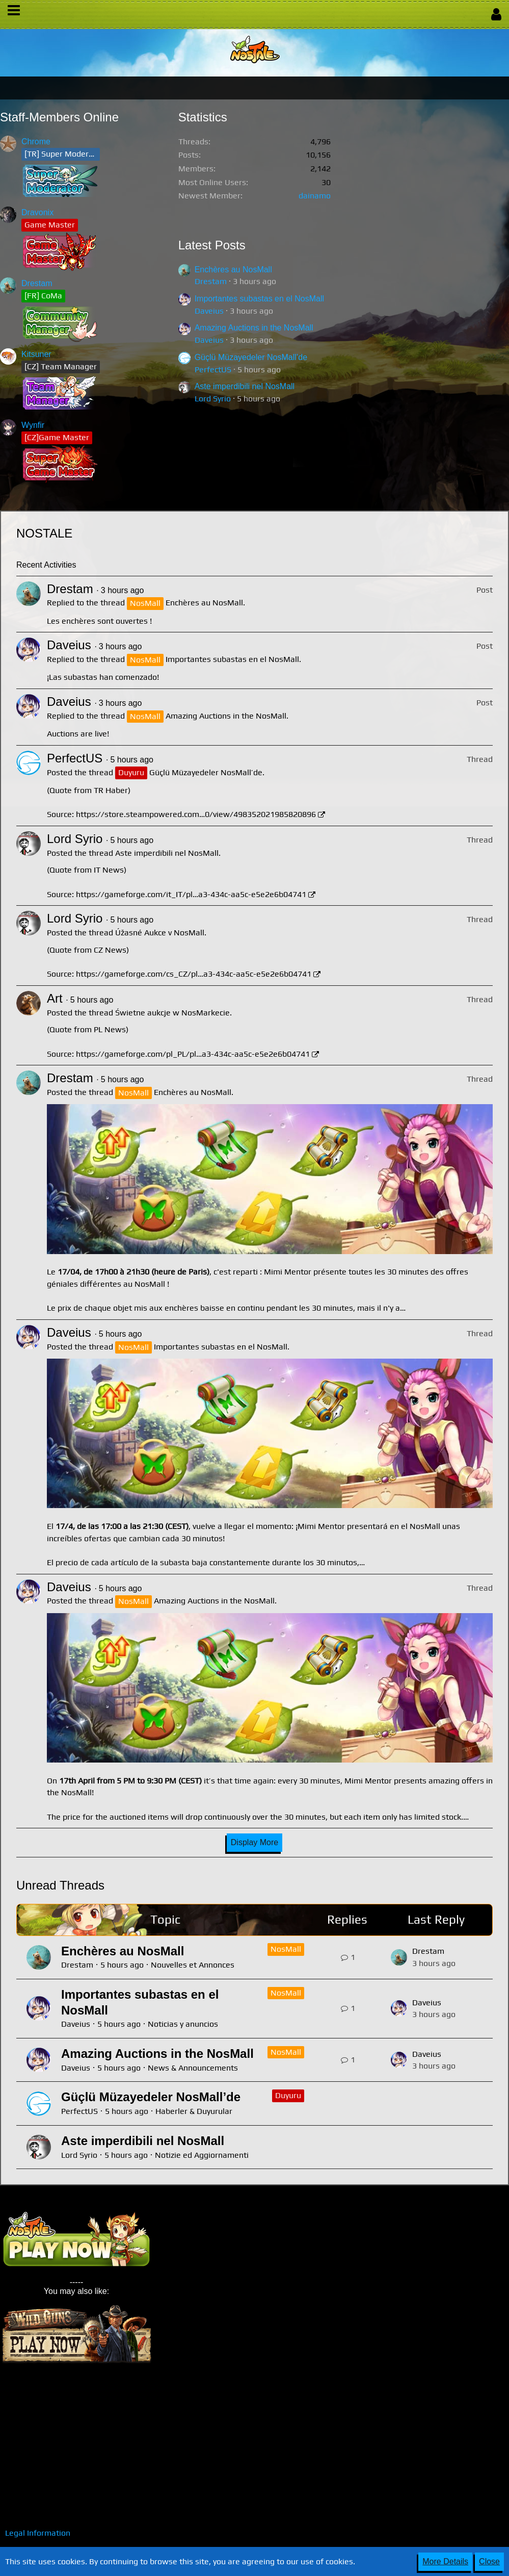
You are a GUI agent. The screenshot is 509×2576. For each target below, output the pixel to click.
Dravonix (37, 212)
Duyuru (288, 2095)
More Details (445, 2561)
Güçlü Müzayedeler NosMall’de (251, 357)
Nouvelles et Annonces (192, 1965)
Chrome (35, 141)
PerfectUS (213, 369)
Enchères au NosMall (233, 269)
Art (55, 998)
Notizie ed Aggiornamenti (202, 2155)
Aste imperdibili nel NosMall (245, 386)
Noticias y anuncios (183, 2024)
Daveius (209, 311)
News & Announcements (193, 2068)
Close (489, 2561)
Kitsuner (36, 354)
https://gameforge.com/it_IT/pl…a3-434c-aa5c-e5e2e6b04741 (191, 894)
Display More (254, 1842)
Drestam (36, 283)
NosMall (286, 1949)
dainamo (315, 195)
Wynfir (32, 425)
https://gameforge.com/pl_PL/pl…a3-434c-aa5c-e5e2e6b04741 (193, 1054)
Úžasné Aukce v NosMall (159, 932)
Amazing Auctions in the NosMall (254, 327)
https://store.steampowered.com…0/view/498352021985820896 (196, 814)
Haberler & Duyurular (193, 2111)
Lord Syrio (213, 398)
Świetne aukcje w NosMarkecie (172, 1012)
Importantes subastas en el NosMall (259, 298)
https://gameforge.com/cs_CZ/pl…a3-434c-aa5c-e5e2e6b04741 (193, 974)
